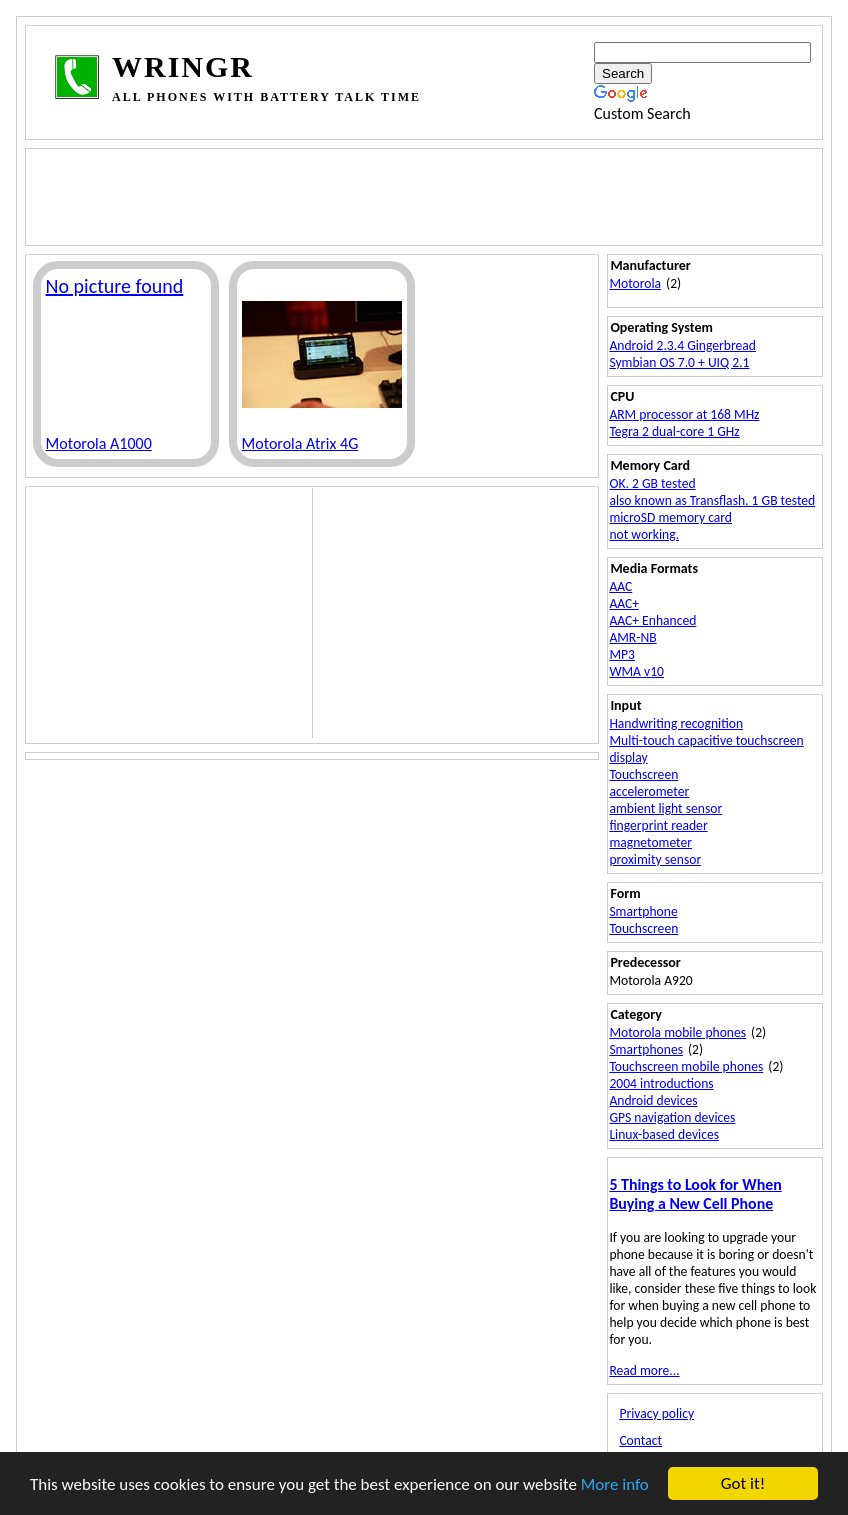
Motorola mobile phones (677, 1032)
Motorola (635, 283)
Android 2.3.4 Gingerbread (682, 345)
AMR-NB (632, 637)
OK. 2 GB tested (652, 483)
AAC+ (624, 603)
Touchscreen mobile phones (686, 1066)
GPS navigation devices (672, 1117)
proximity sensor (655, 859)
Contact (640, 1440)
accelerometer (649, 791)
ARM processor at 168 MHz (684, 414)
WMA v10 (636, 671)
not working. (644, 534)
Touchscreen (643, 774)
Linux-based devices (664, 1134)
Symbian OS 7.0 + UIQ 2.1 (679, 362)
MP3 (622, 654)
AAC (620, 586)
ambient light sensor (665, 808)
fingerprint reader (658, 825)
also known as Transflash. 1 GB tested (712, 500)
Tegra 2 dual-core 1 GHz (674, 431)
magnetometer (650, 842)
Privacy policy (656, 1413)
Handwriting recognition (676, 723)
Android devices (653, 1100)
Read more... (644, 1370)
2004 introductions (661, 1083)
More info (615, 1484)
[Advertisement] (417, 195)
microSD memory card (670, 517)
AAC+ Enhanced (652, 620)
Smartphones (646, 1049)
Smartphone (643, 911)
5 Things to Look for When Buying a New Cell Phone (695, 1194)
